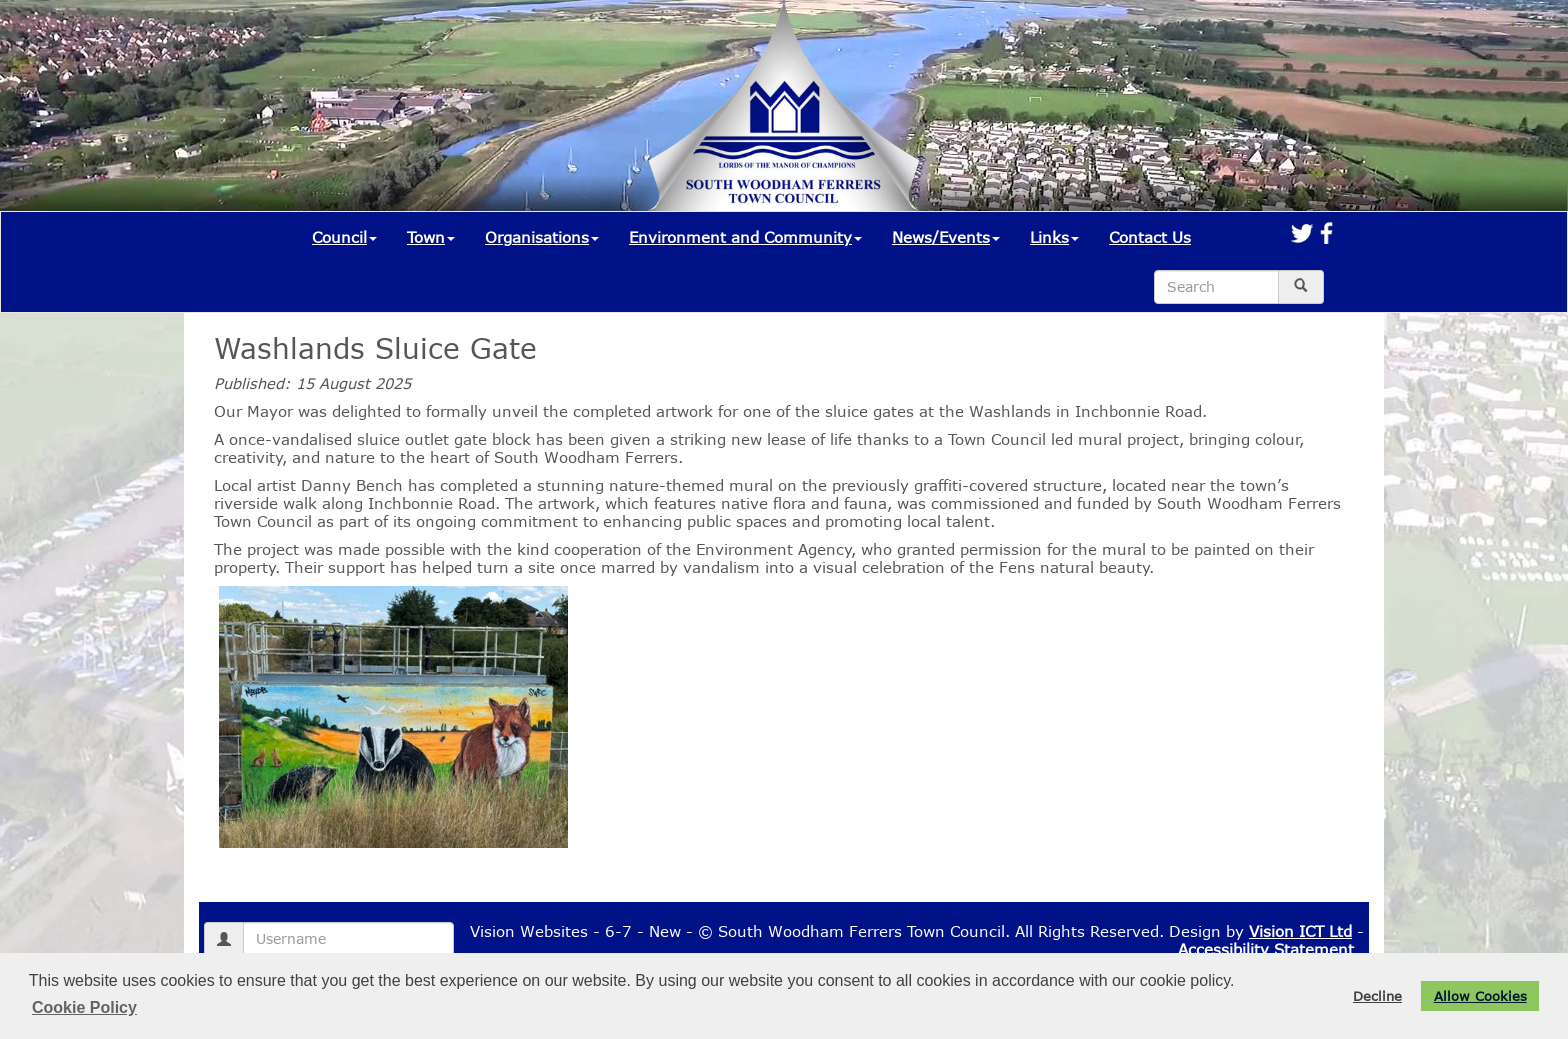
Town (431, 237)
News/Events (946, 237)
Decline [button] (1377, 996)
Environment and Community (745, 237)
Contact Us (1150, 237)
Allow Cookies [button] (1480, 996)
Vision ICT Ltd (1300, 931)
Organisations (542, 237)
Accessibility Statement (1266, 949)
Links (1054, 237)
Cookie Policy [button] (84, 1007)
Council (344, 237)
